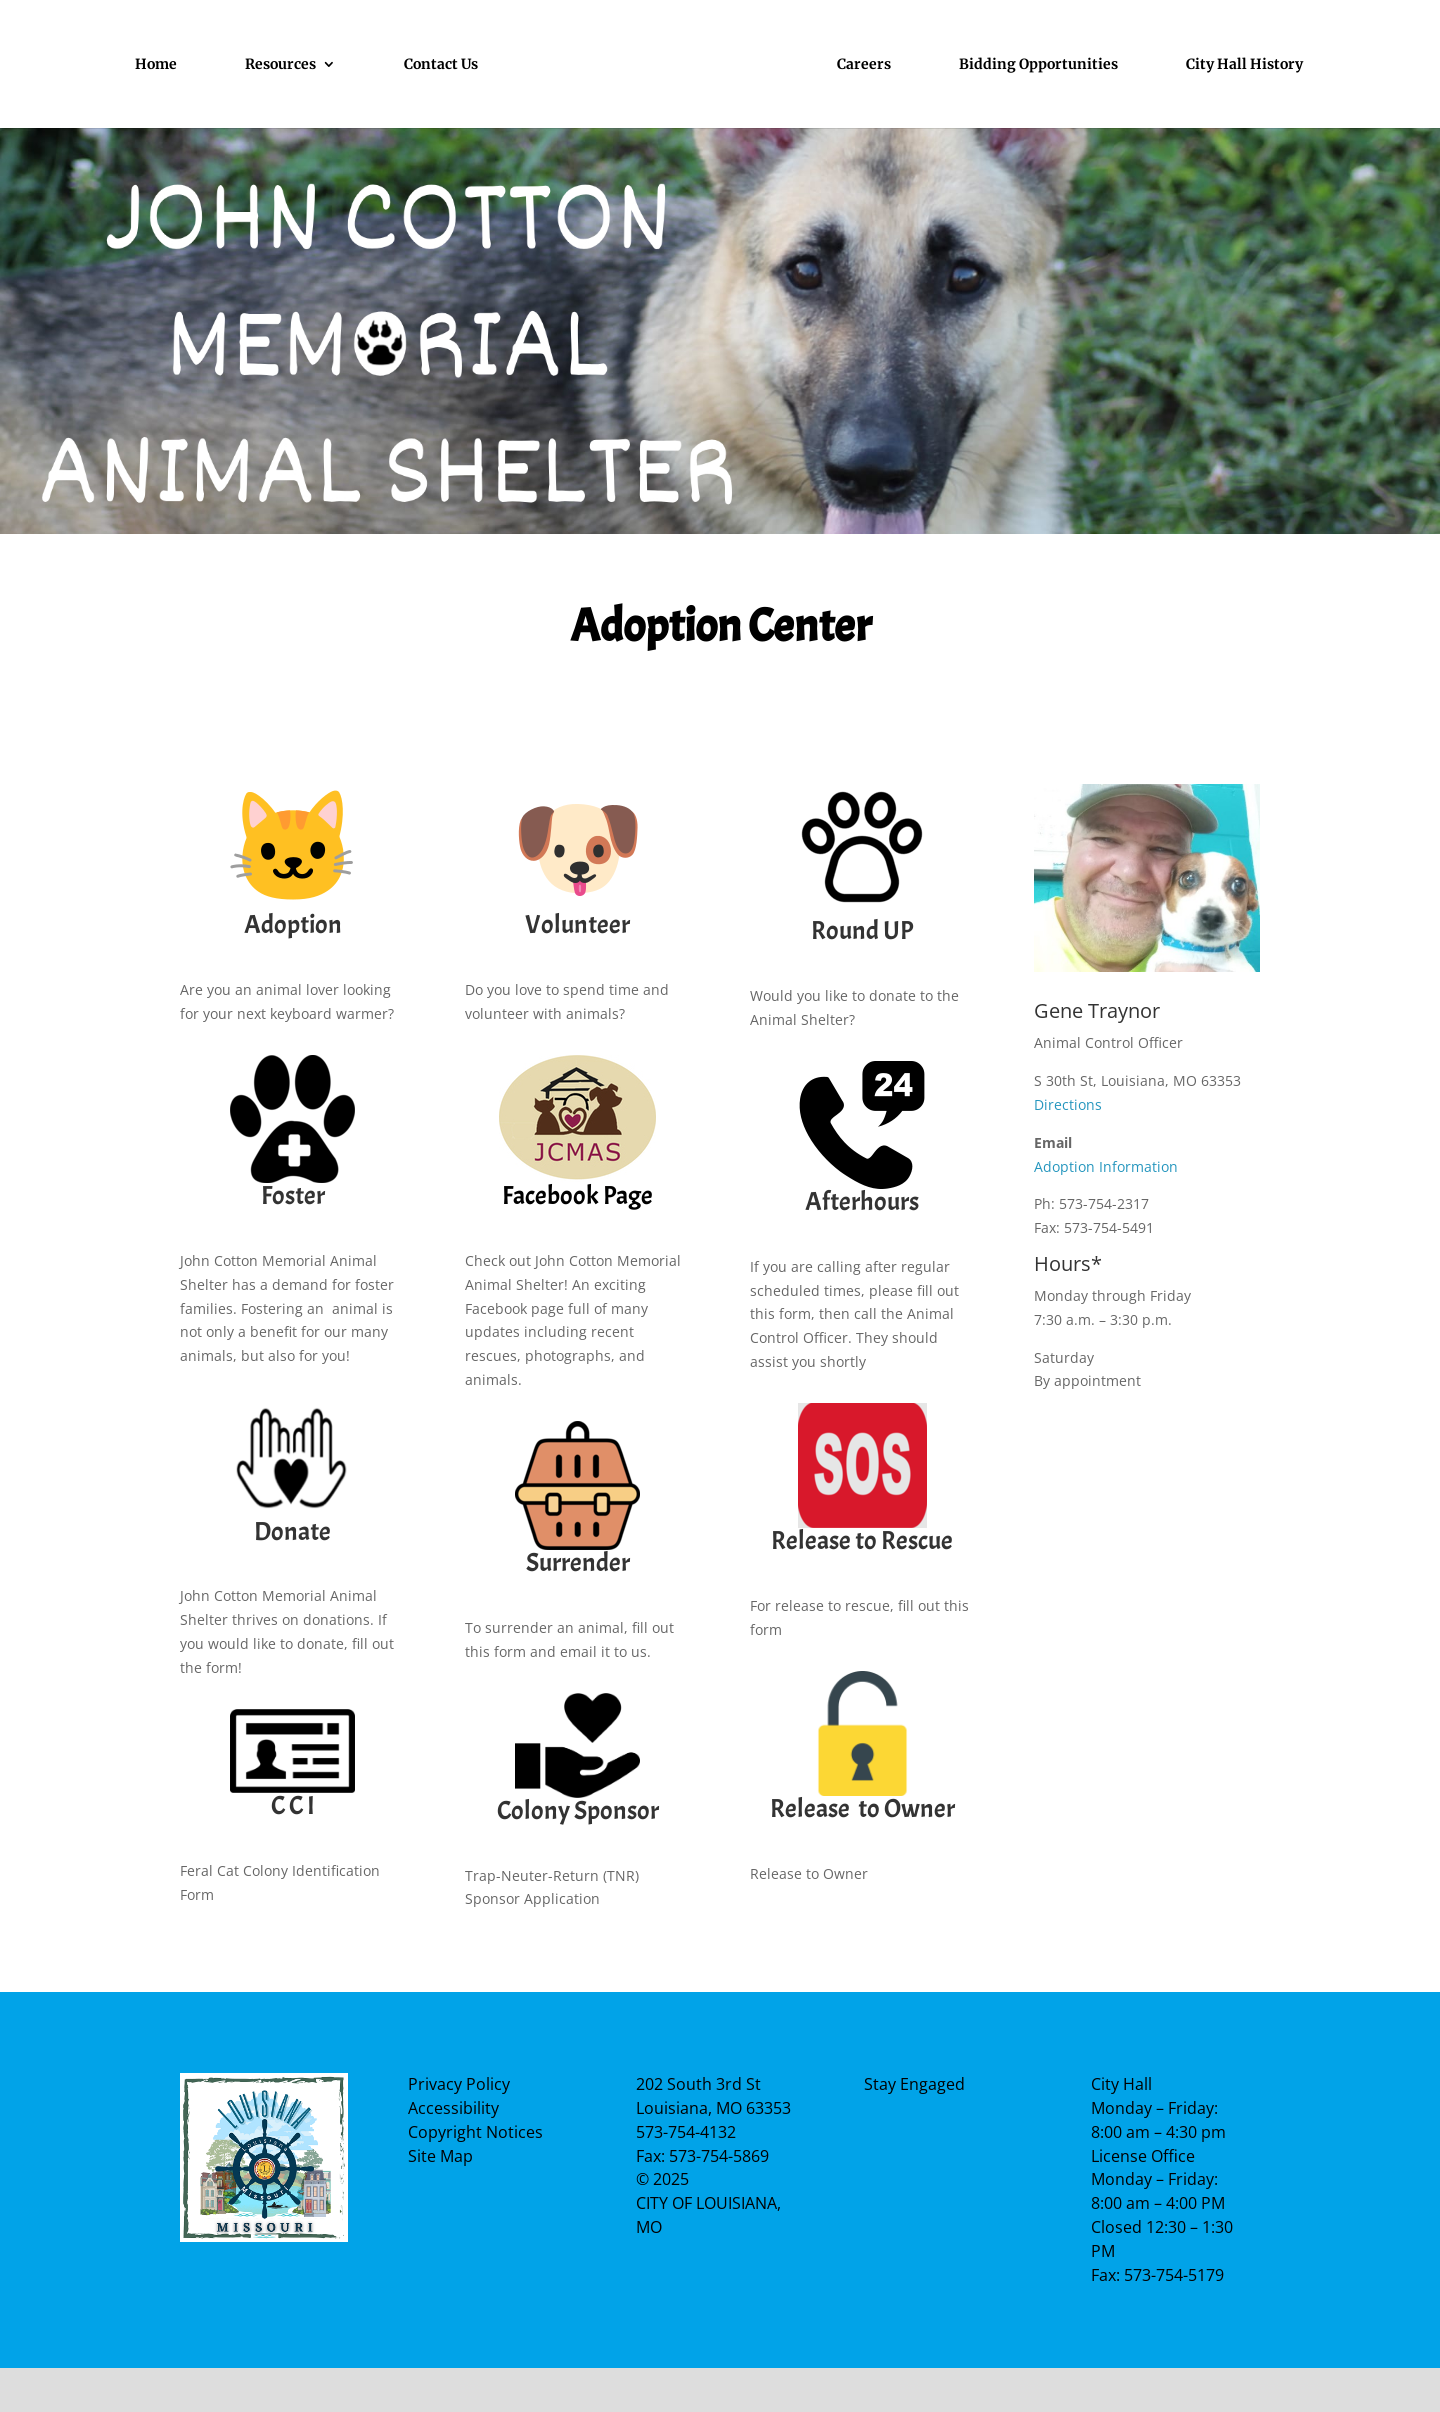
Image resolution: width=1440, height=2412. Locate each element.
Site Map (440, 2156)
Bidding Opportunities (1038, 65)
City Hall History (1244, 65)
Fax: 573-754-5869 (702, 2156)
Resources (280, 65)
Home (156, 65)
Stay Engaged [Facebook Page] (914, 2084)
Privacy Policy (459, 2084)
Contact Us (441, 65)
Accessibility (453, 2108)
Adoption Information (1106, 1166)
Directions (1068, 1104)
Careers (864, 65)
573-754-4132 (686, 2132)
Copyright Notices (475, 2132)
